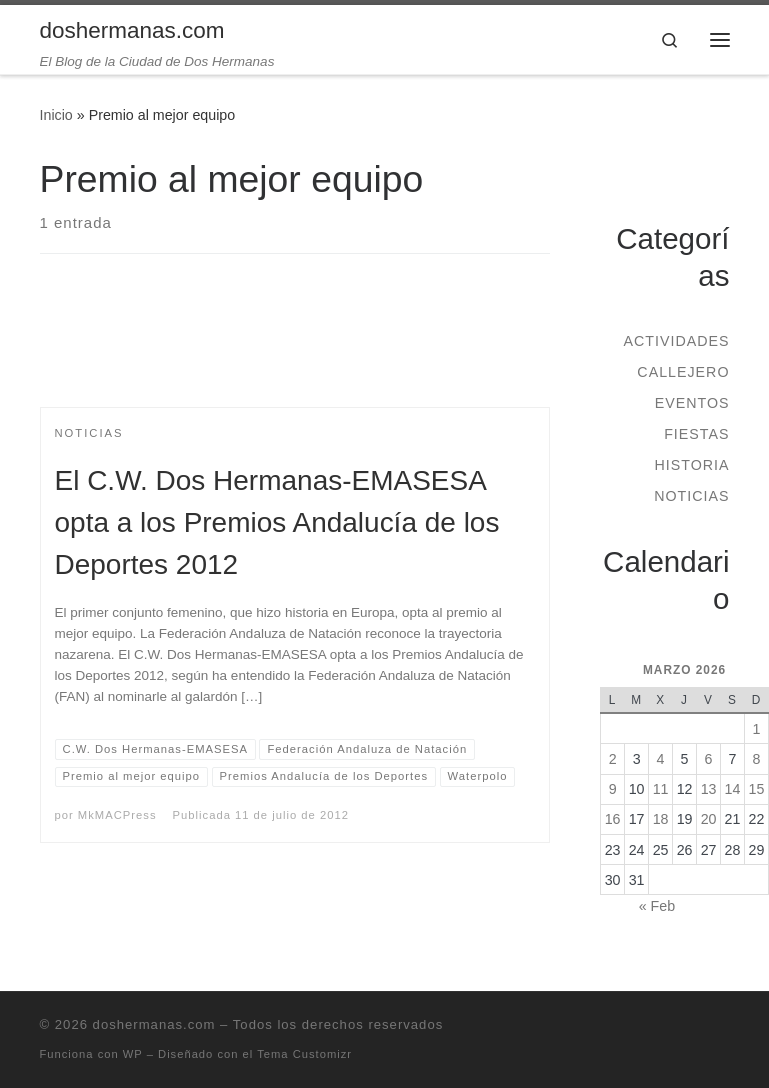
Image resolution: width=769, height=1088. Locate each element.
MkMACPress (117, 815)
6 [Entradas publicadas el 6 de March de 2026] (709, 759)
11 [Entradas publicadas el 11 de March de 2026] (661, 789)
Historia (691, 465)
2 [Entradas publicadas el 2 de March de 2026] (613, 759)
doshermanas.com (154, 1024)
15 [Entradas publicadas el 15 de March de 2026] (757, 789)
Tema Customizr (304, 1054)
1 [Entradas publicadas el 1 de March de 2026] (757, 729)
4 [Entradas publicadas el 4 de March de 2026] (661, 759)
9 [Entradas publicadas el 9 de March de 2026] (613, 789)
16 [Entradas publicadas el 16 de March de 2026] (613, 819)
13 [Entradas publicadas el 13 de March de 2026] (709, 789)
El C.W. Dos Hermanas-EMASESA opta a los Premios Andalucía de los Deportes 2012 (277, 522)
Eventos (692, 403)
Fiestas (696, 434)
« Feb (657, 906)
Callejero (683, 372)
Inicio (56, 115)
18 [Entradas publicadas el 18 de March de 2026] (661, 819)
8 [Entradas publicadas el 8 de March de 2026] (757, 759)
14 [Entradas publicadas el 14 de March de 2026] (733, 789)
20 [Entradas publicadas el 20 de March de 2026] (709, 819)
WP (133, 1054)
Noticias (691, 496)
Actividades (676, 341)
